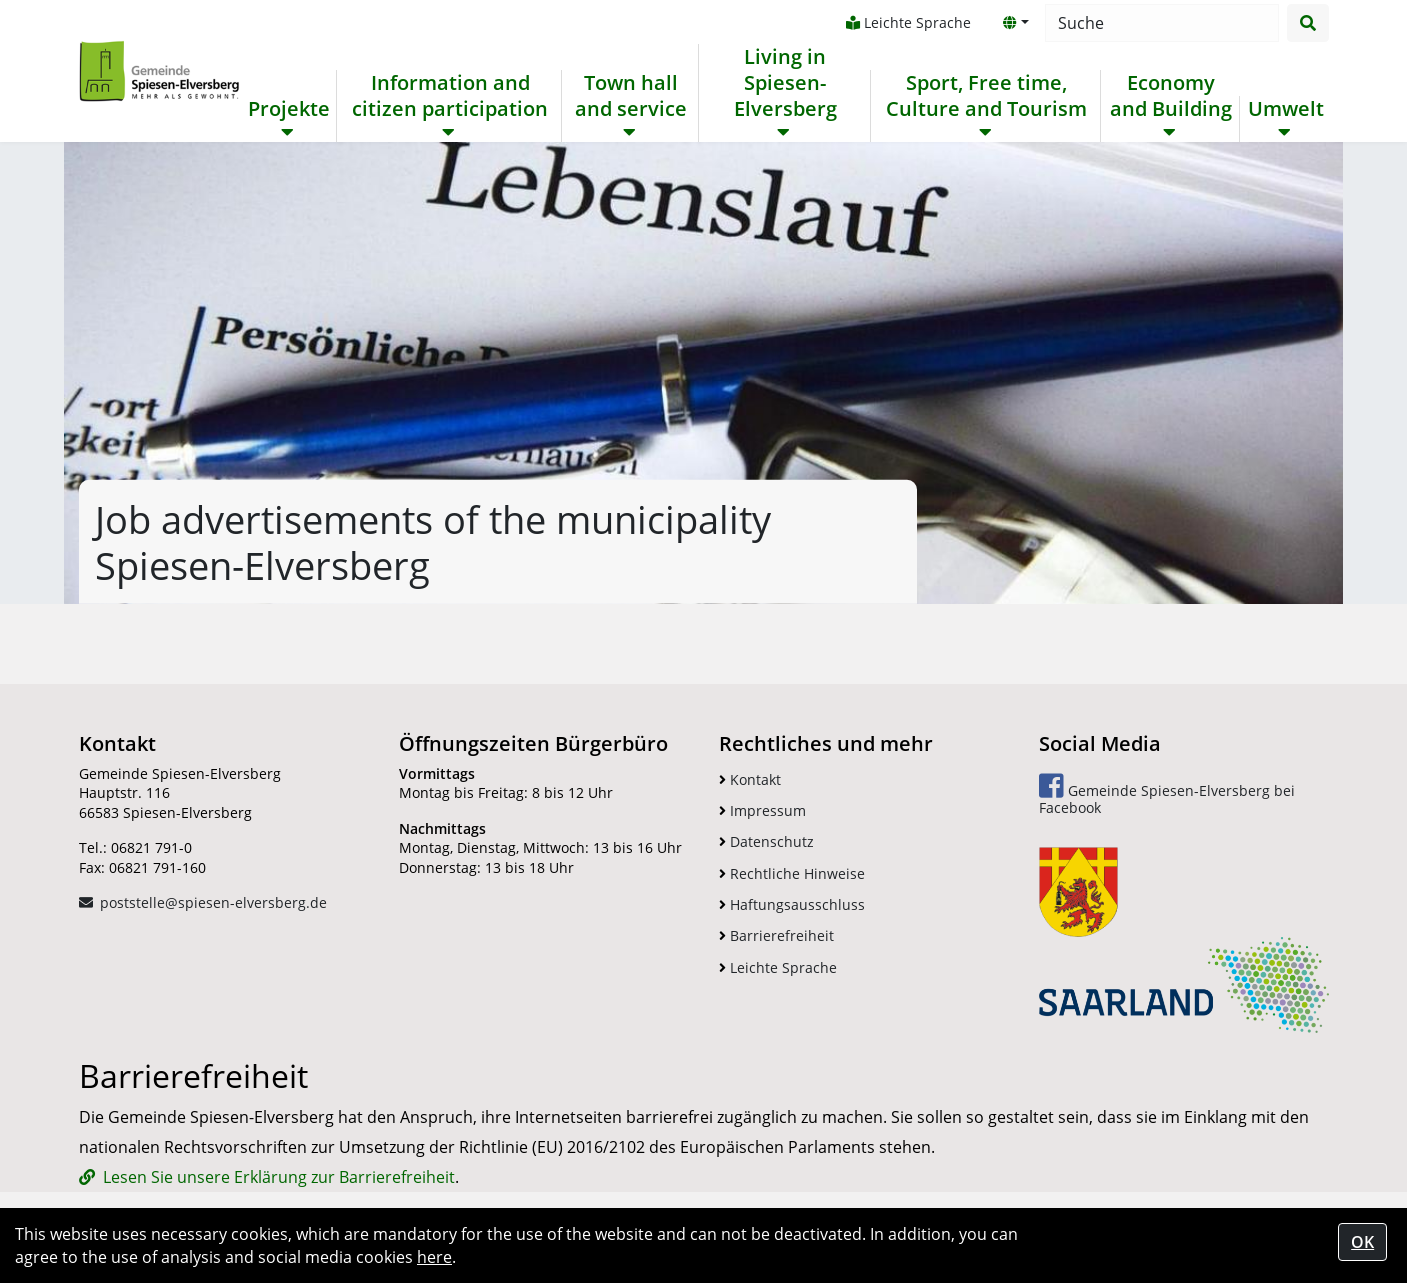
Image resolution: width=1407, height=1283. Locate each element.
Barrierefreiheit (776, 935)
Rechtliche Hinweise (792, 873)
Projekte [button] (289, 109)
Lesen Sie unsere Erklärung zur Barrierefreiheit (279, 1177)
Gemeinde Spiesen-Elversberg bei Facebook (1167, 794)
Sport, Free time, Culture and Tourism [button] (986, 96)
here (434, 1257)
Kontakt (750, 779)
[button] (1016, 23)
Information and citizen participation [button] (450, 96)
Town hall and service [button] (631, 96)
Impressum (762, 810)
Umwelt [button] (1286, 109)
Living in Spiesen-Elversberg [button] (785, 83)
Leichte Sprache (908, 22)
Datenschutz (766, 841)
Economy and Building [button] (1171, 96)
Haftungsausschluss (792, 904)
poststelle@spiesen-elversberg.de (213, 902)
